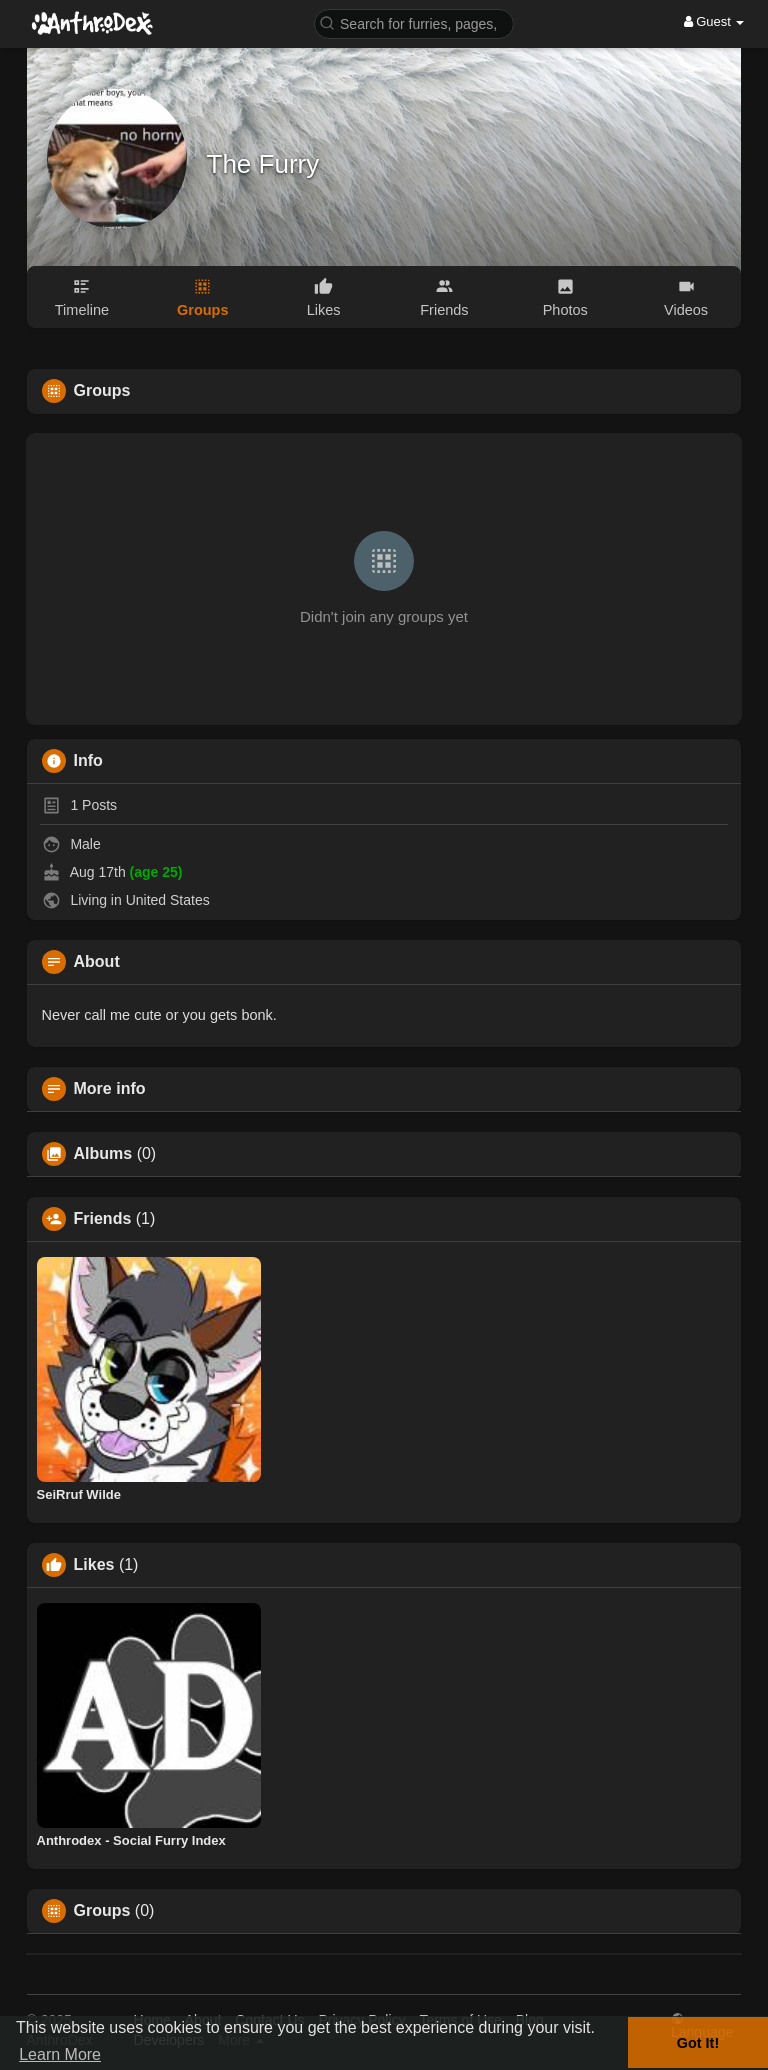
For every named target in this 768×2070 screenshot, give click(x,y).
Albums (103, 1154)
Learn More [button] (60, 2054)
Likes (94, 1565)
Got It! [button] (698, 2043)
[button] (414, 22)
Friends (103, 1219)
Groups (102, 1911)
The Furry (263, 164)
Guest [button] (714, 21)
